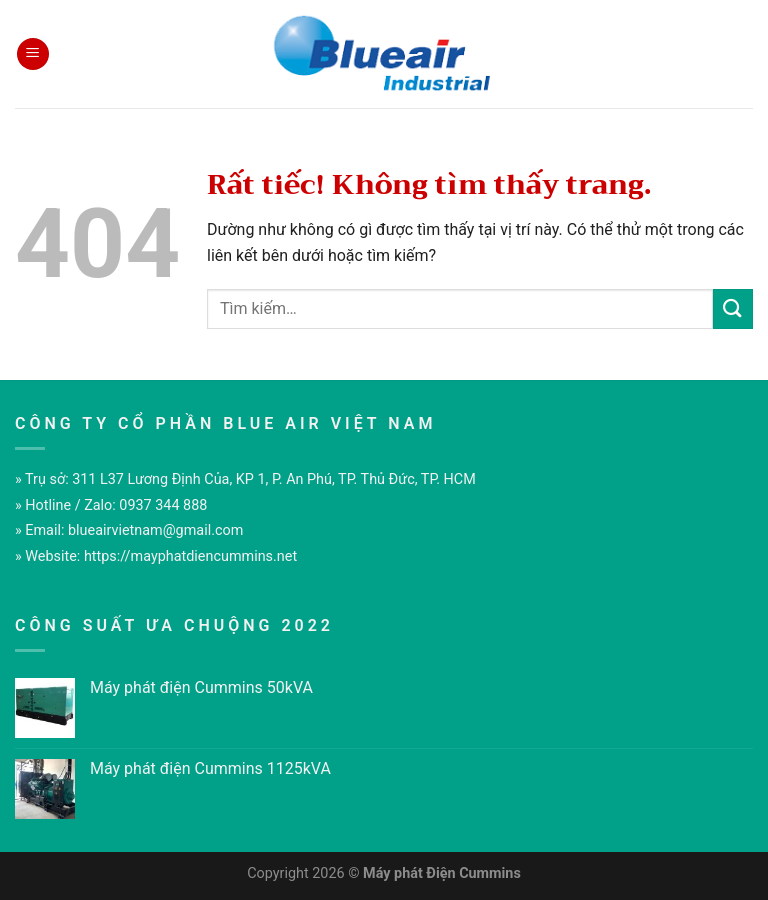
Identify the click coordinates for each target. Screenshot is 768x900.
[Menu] (33, 54)
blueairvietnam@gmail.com (155, 530)
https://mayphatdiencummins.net (190, 556)
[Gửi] (733, 308)
